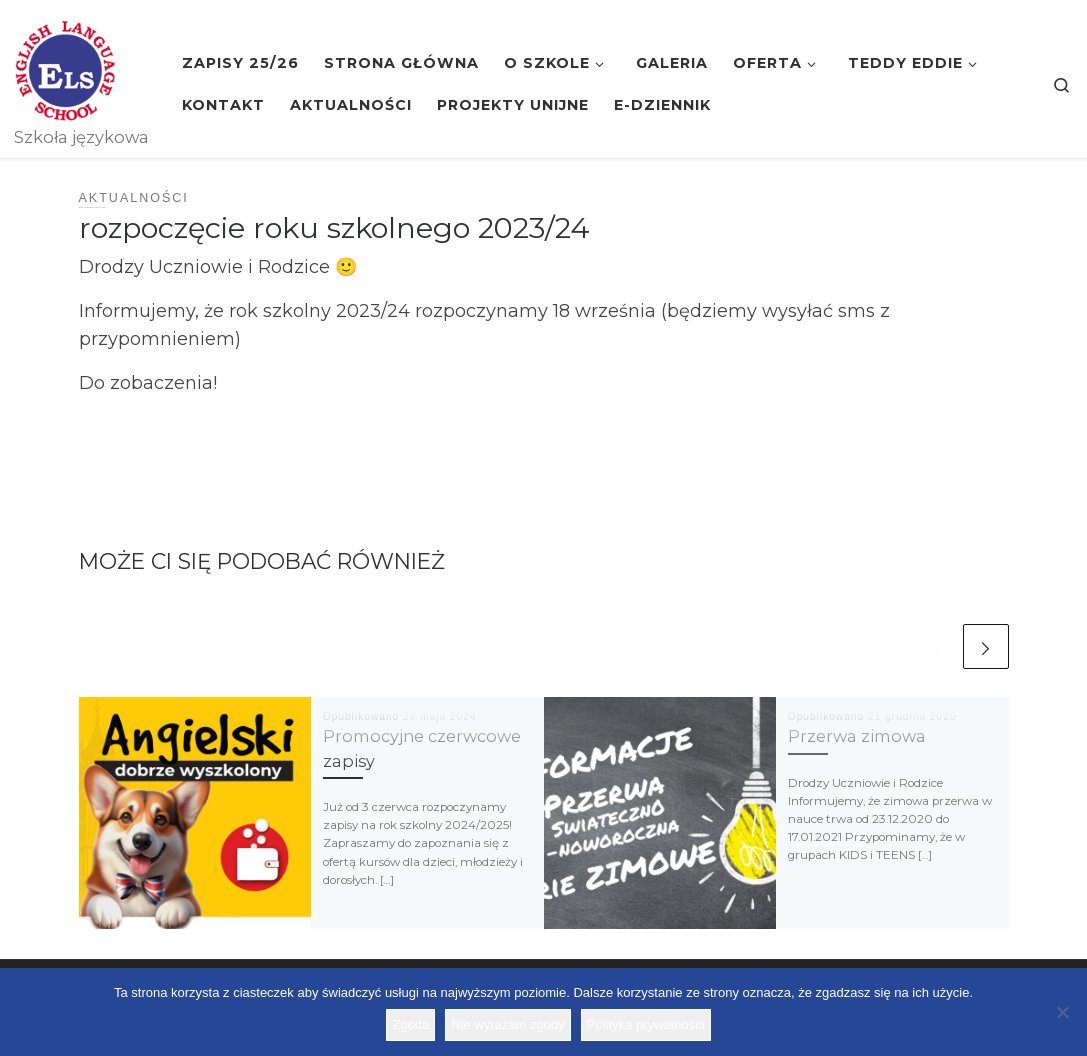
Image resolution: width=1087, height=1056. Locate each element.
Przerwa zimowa (857, 736)
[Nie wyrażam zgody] (1062, 1012)
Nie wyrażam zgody (507, 1024)
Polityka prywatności (646, 1024)
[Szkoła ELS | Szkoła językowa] (65, 68)
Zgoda (410, 1024)
